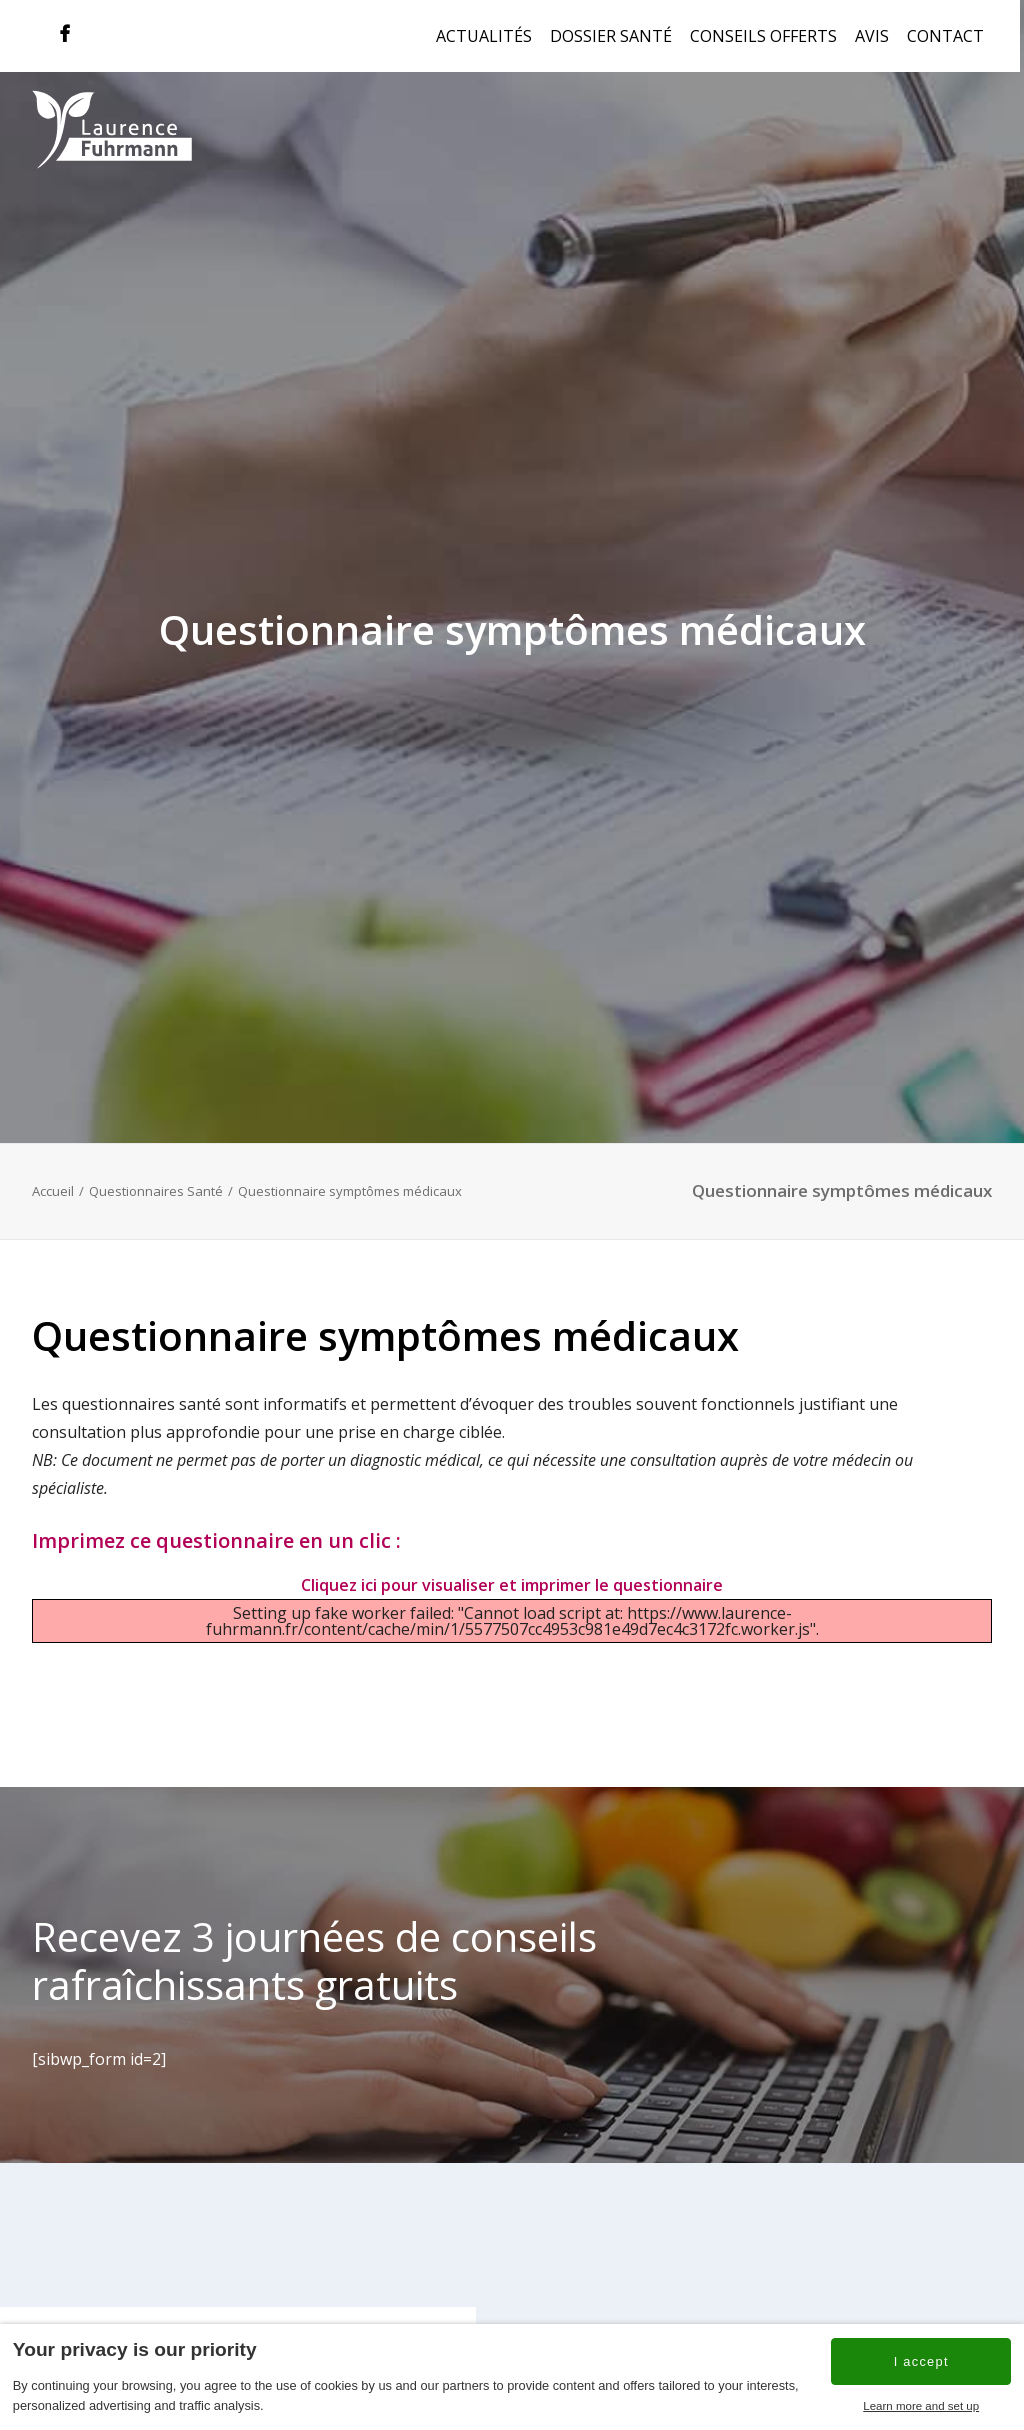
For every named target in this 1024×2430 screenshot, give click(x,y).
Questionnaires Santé (156, 1191)
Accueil (53, 1191)
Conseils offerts (763, 36)
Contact (945, 36)
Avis (872, 36)
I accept (921, 2361)
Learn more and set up (921, 2406)
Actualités (484, 36)
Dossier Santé (611, 36)
